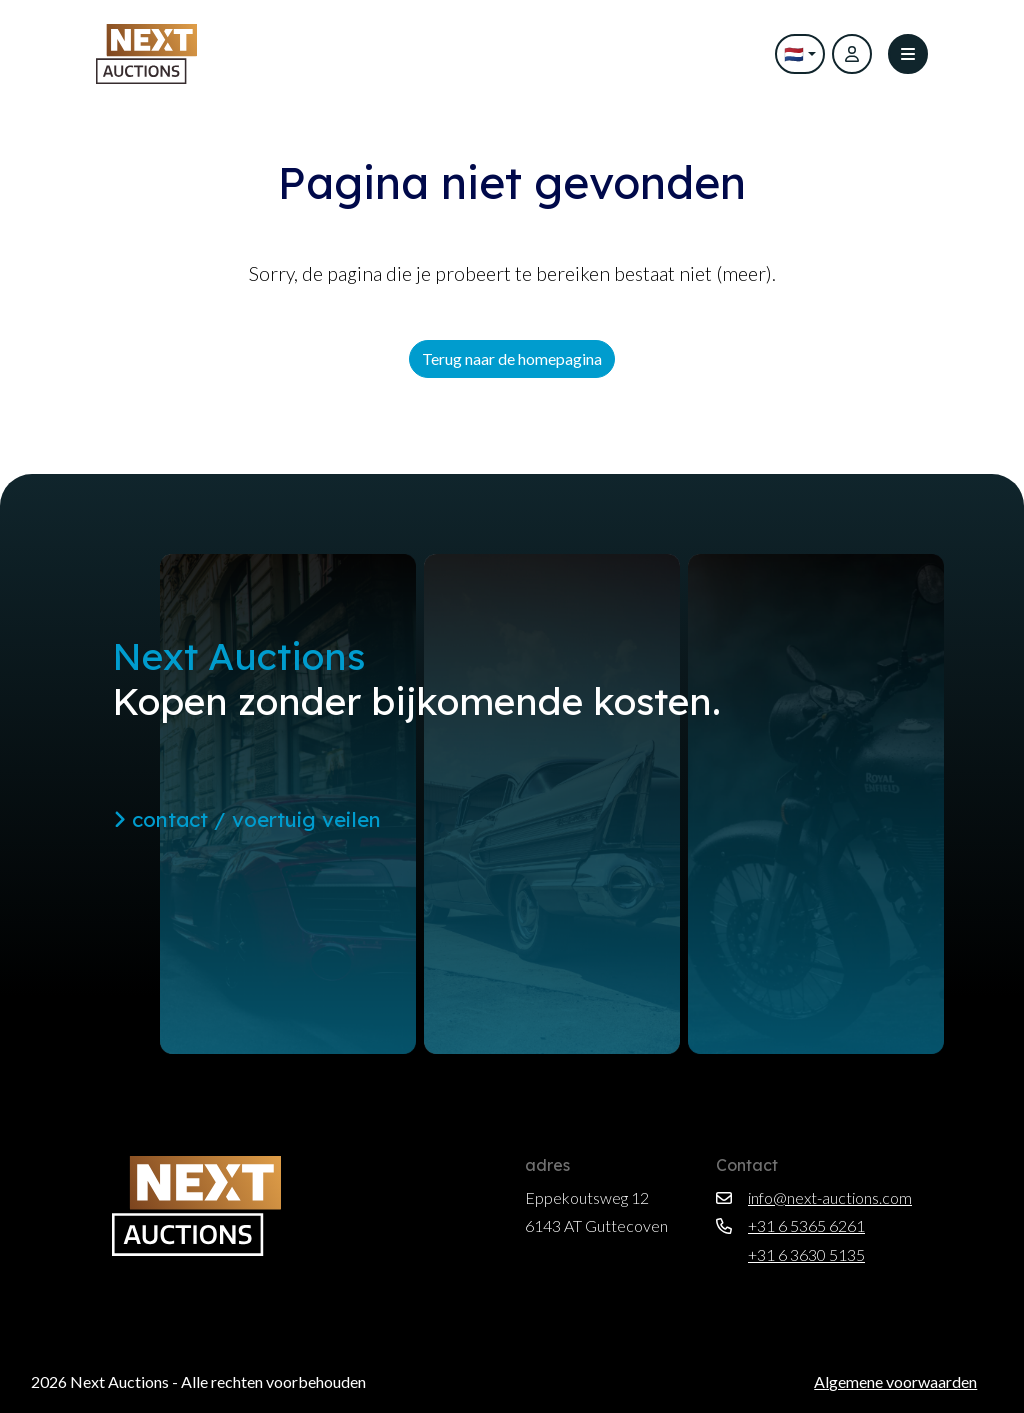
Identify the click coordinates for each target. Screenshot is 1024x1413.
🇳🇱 (794, 53)
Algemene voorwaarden (895, 1381)
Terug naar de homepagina (512, 358)
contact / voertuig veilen (247, 819)
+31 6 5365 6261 (790, 1225)
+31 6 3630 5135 (790, 1254)
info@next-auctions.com (814, 1197)
